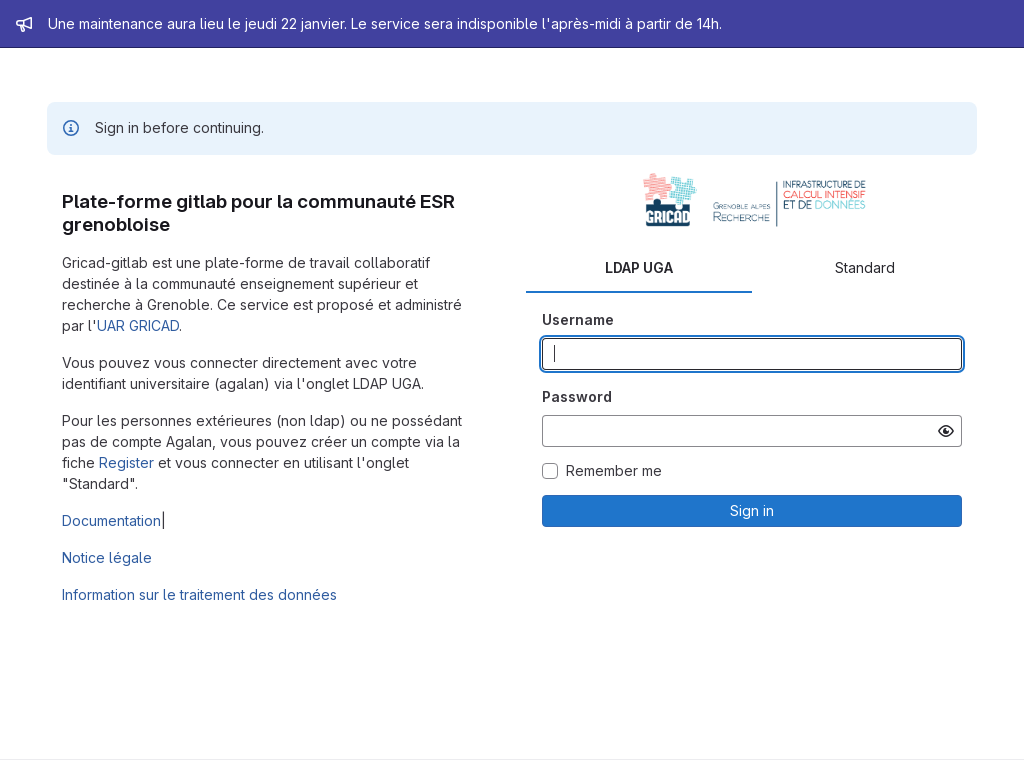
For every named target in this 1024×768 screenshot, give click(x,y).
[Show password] (946, 431)
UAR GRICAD (138, 325)
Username (578, 319)
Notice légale (107, 557)
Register (126, 462)
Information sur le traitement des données (199, 594)
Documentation (111, 520)
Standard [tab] (865, 267)
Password (577, 396)
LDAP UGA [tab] (639, 267)
